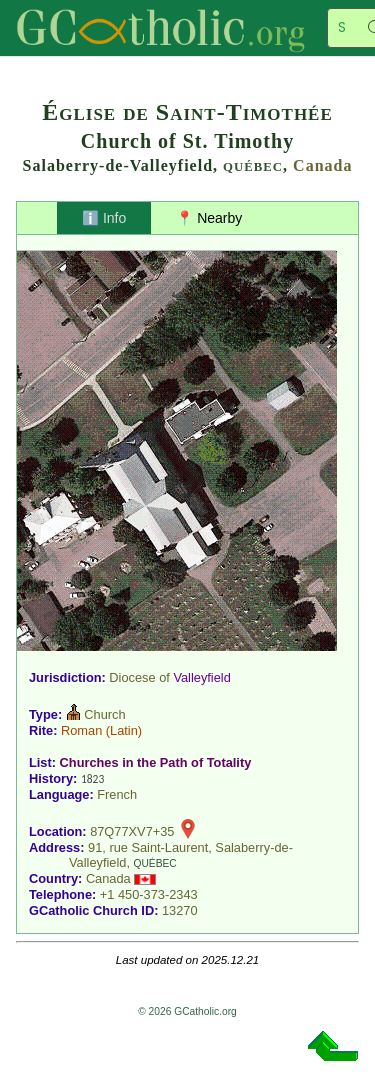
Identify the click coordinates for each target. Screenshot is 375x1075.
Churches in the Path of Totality (156, 762)
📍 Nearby (209, 218)
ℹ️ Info (104, 218)
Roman (81, 730)
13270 (180, 910)
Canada (322, 165)
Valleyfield (201, 677)
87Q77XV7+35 (132, 831)
